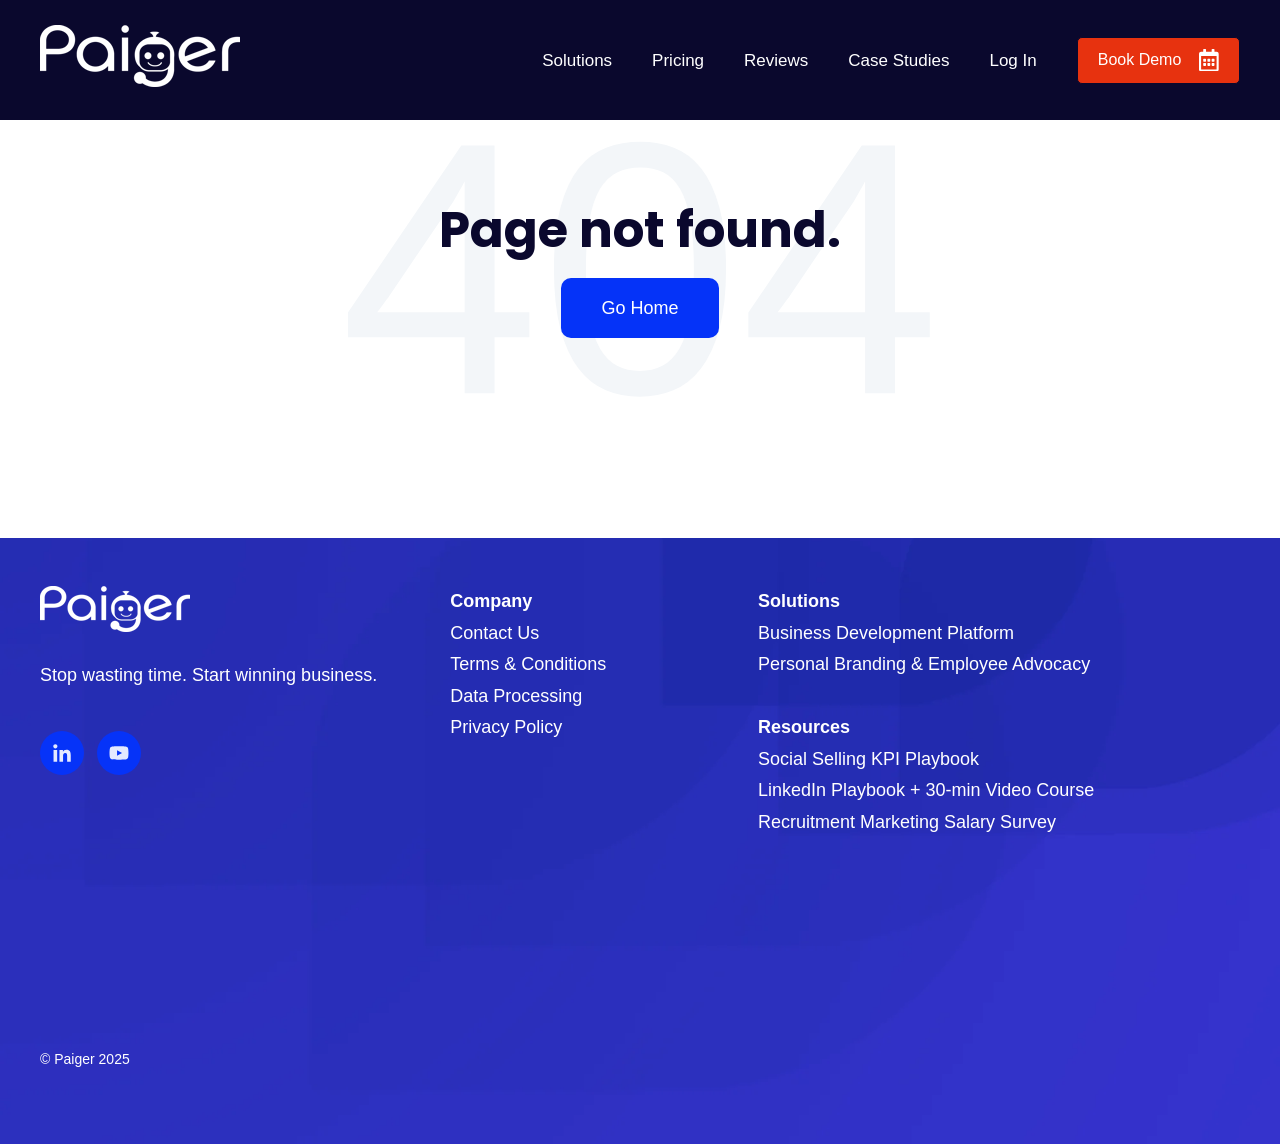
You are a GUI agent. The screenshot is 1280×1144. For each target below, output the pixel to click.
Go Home (639, 308)
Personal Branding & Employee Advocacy (924, 664)
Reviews (776, 60)
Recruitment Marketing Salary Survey (907, 822)
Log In (1012, 60)
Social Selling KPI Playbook (868, 759)
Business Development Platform (886, 633)
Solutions (577, 60)
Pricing (678, 60)
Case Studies (898, 60)
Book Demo (1158, 60)
